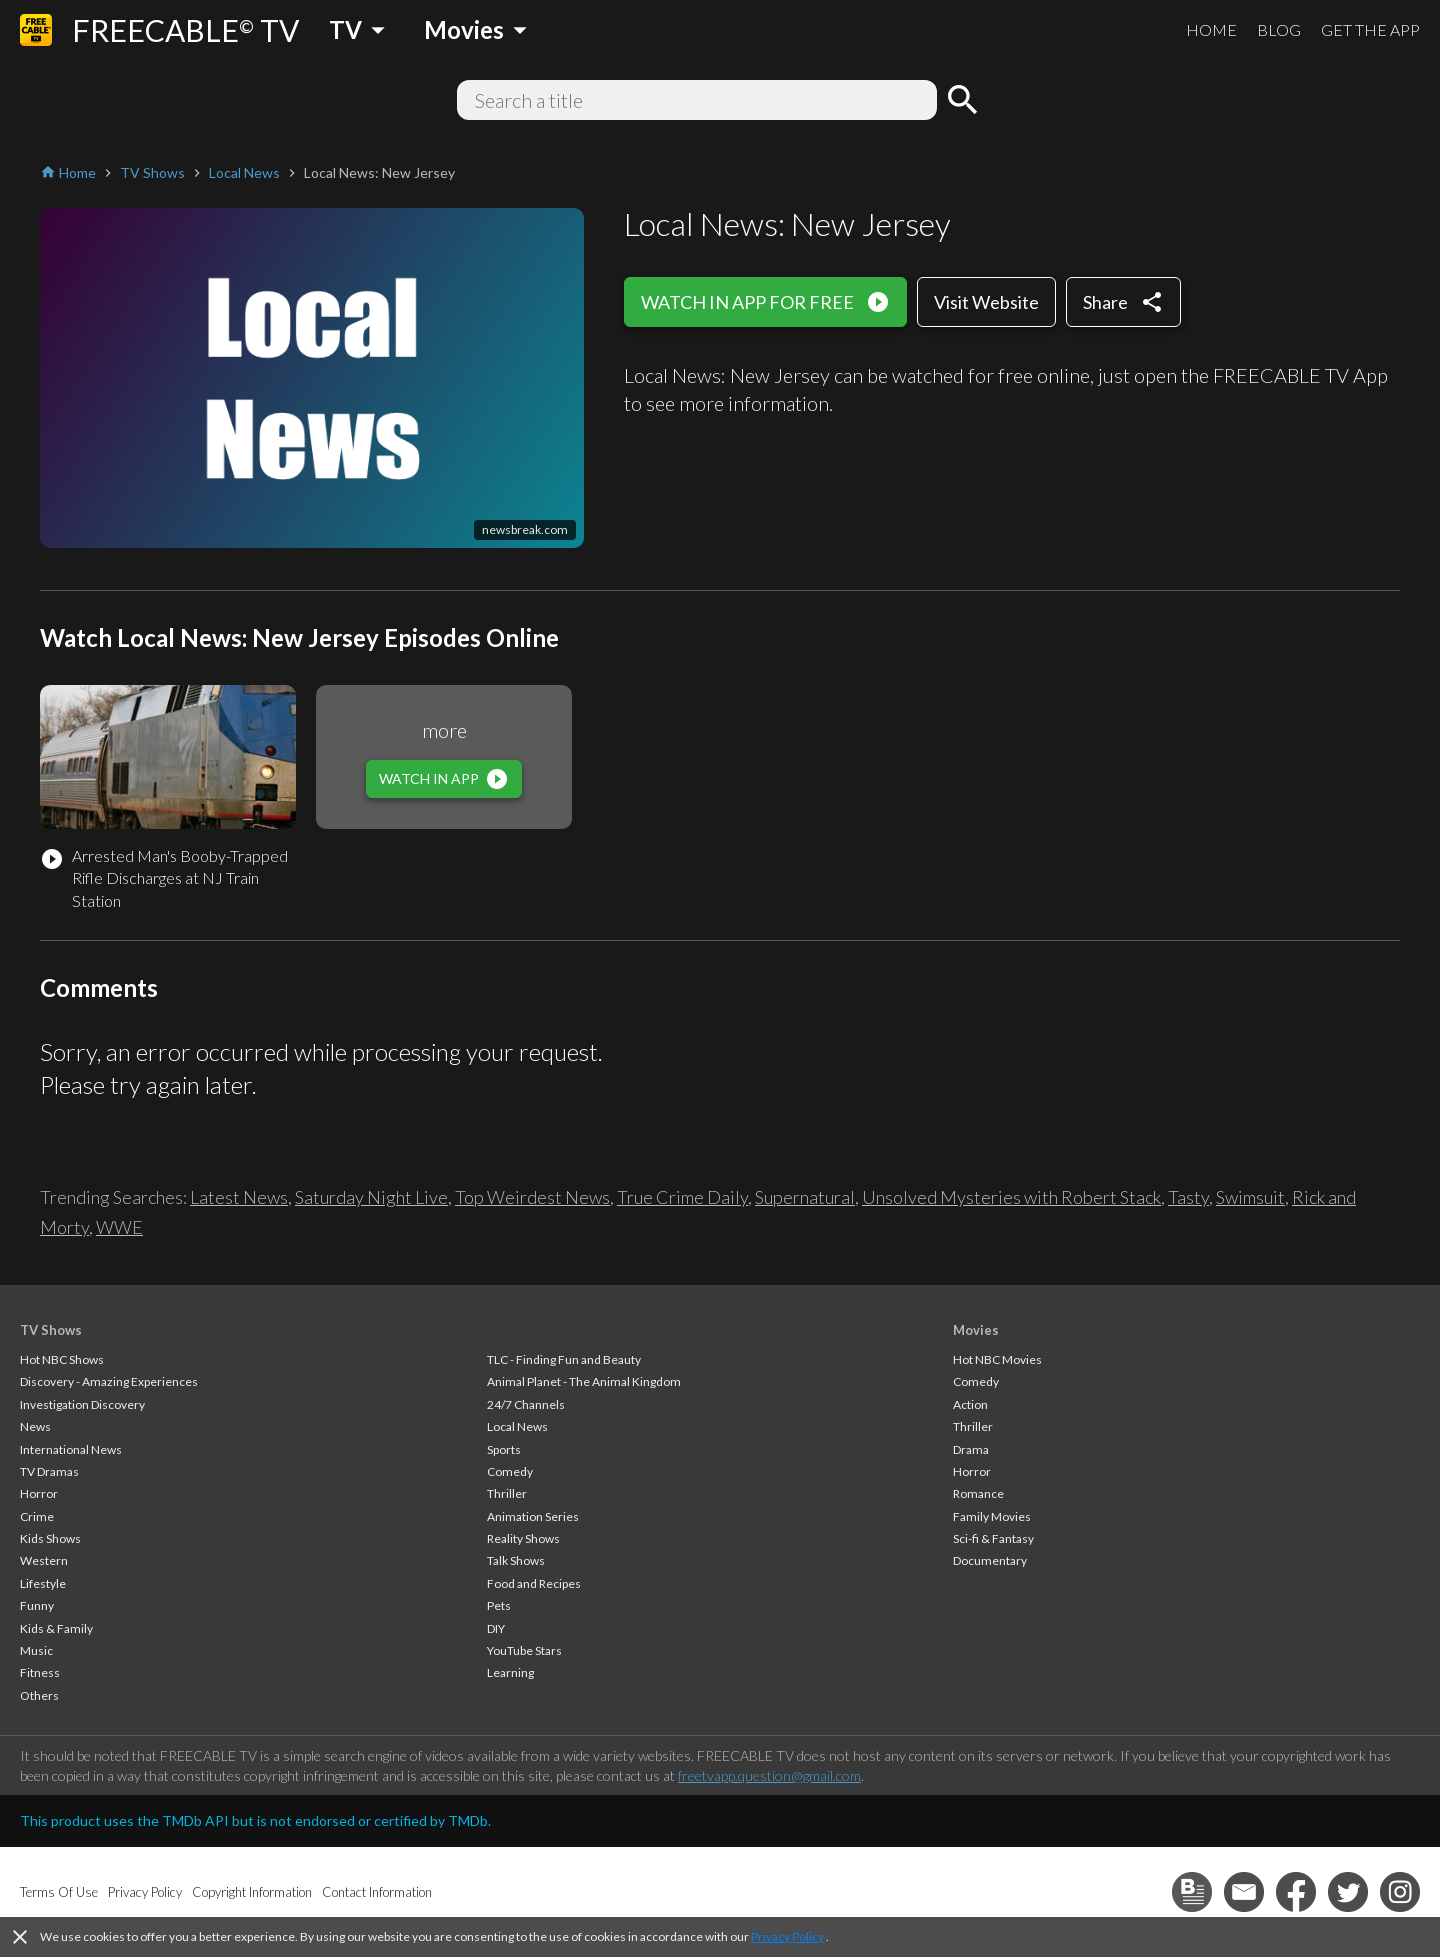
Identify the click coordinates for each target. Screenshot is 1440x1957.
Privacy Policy (787, 1936)
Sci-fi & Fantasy (993, 1538)
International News (71, 1449)
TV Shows (51, 1330)
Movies (976, 1330)
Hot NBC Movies (997, 1359)
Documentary (990, 1560)
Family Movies (992, 1516)
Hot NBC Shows (62, 1359)
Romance (978, 1493)
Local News (517, 1426)
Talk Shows (516, 1560)
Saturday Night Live (371, 1197)
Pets (499, 1605)
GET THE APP (1370, 29)
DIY (496, 1628)
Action (970, 1404)
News (35, 1426)
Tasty (1188, 1197)
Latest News (239, 1197)
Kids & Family (56, 1628)
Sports (504, 1449)
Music (36, 1650)
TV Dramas (49, 1471)
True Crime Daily (682, 1197)
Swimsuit (1250, 1197)
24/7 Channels (526, 1404)
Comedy (510, 1471)
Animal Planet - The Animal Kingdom (584, 1381)
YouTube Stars (524, 1650)
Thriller (507, 1493)
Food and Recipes (534, 1583)
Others (39, 1695)
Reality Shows (523, 1538)
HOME (1211, 29)
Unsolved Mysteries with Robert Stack (1011, 1197)
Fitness (40, 1672)
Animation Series (533, 1516)
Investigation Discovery (82, 1404)
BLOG (1279, 29)
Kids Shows (50, 1538)
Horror (39, 1493)
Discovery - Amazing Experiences (109, 1381)
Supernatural (805, 1197)
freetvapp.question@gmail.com (769, 1775)
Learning (510, 1672)
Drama (971, 1449)
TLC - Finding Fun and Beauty (564, 1359)
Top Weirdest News (532, 1197)
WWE (119, 1227)
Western (44, 1560)
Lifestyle (43, 1583)
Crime (37, 1516)
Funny (37, 1605)
